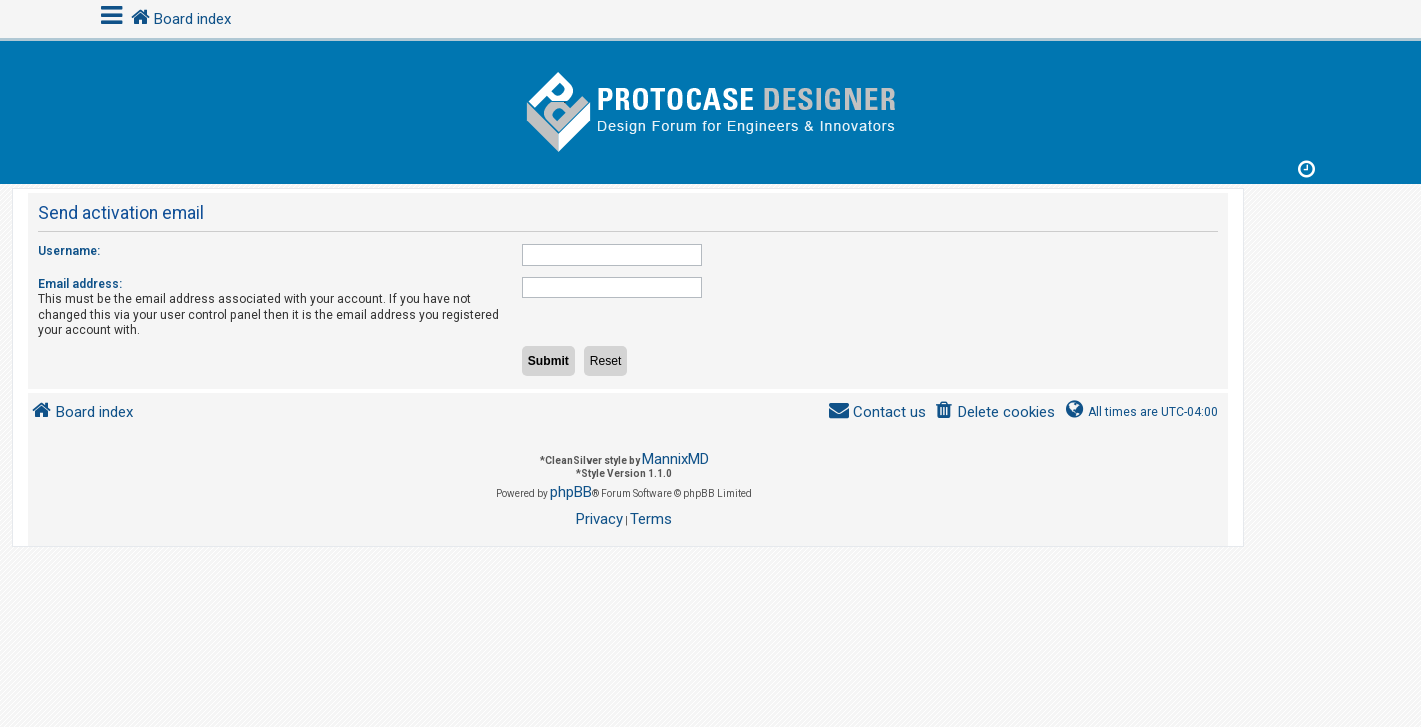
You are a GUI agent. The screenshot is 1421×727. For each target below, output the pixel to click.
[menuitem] (994, 412)
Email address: (80, 284)
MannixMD (675, 459)
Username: (69, 251)
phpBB (571, 492)
